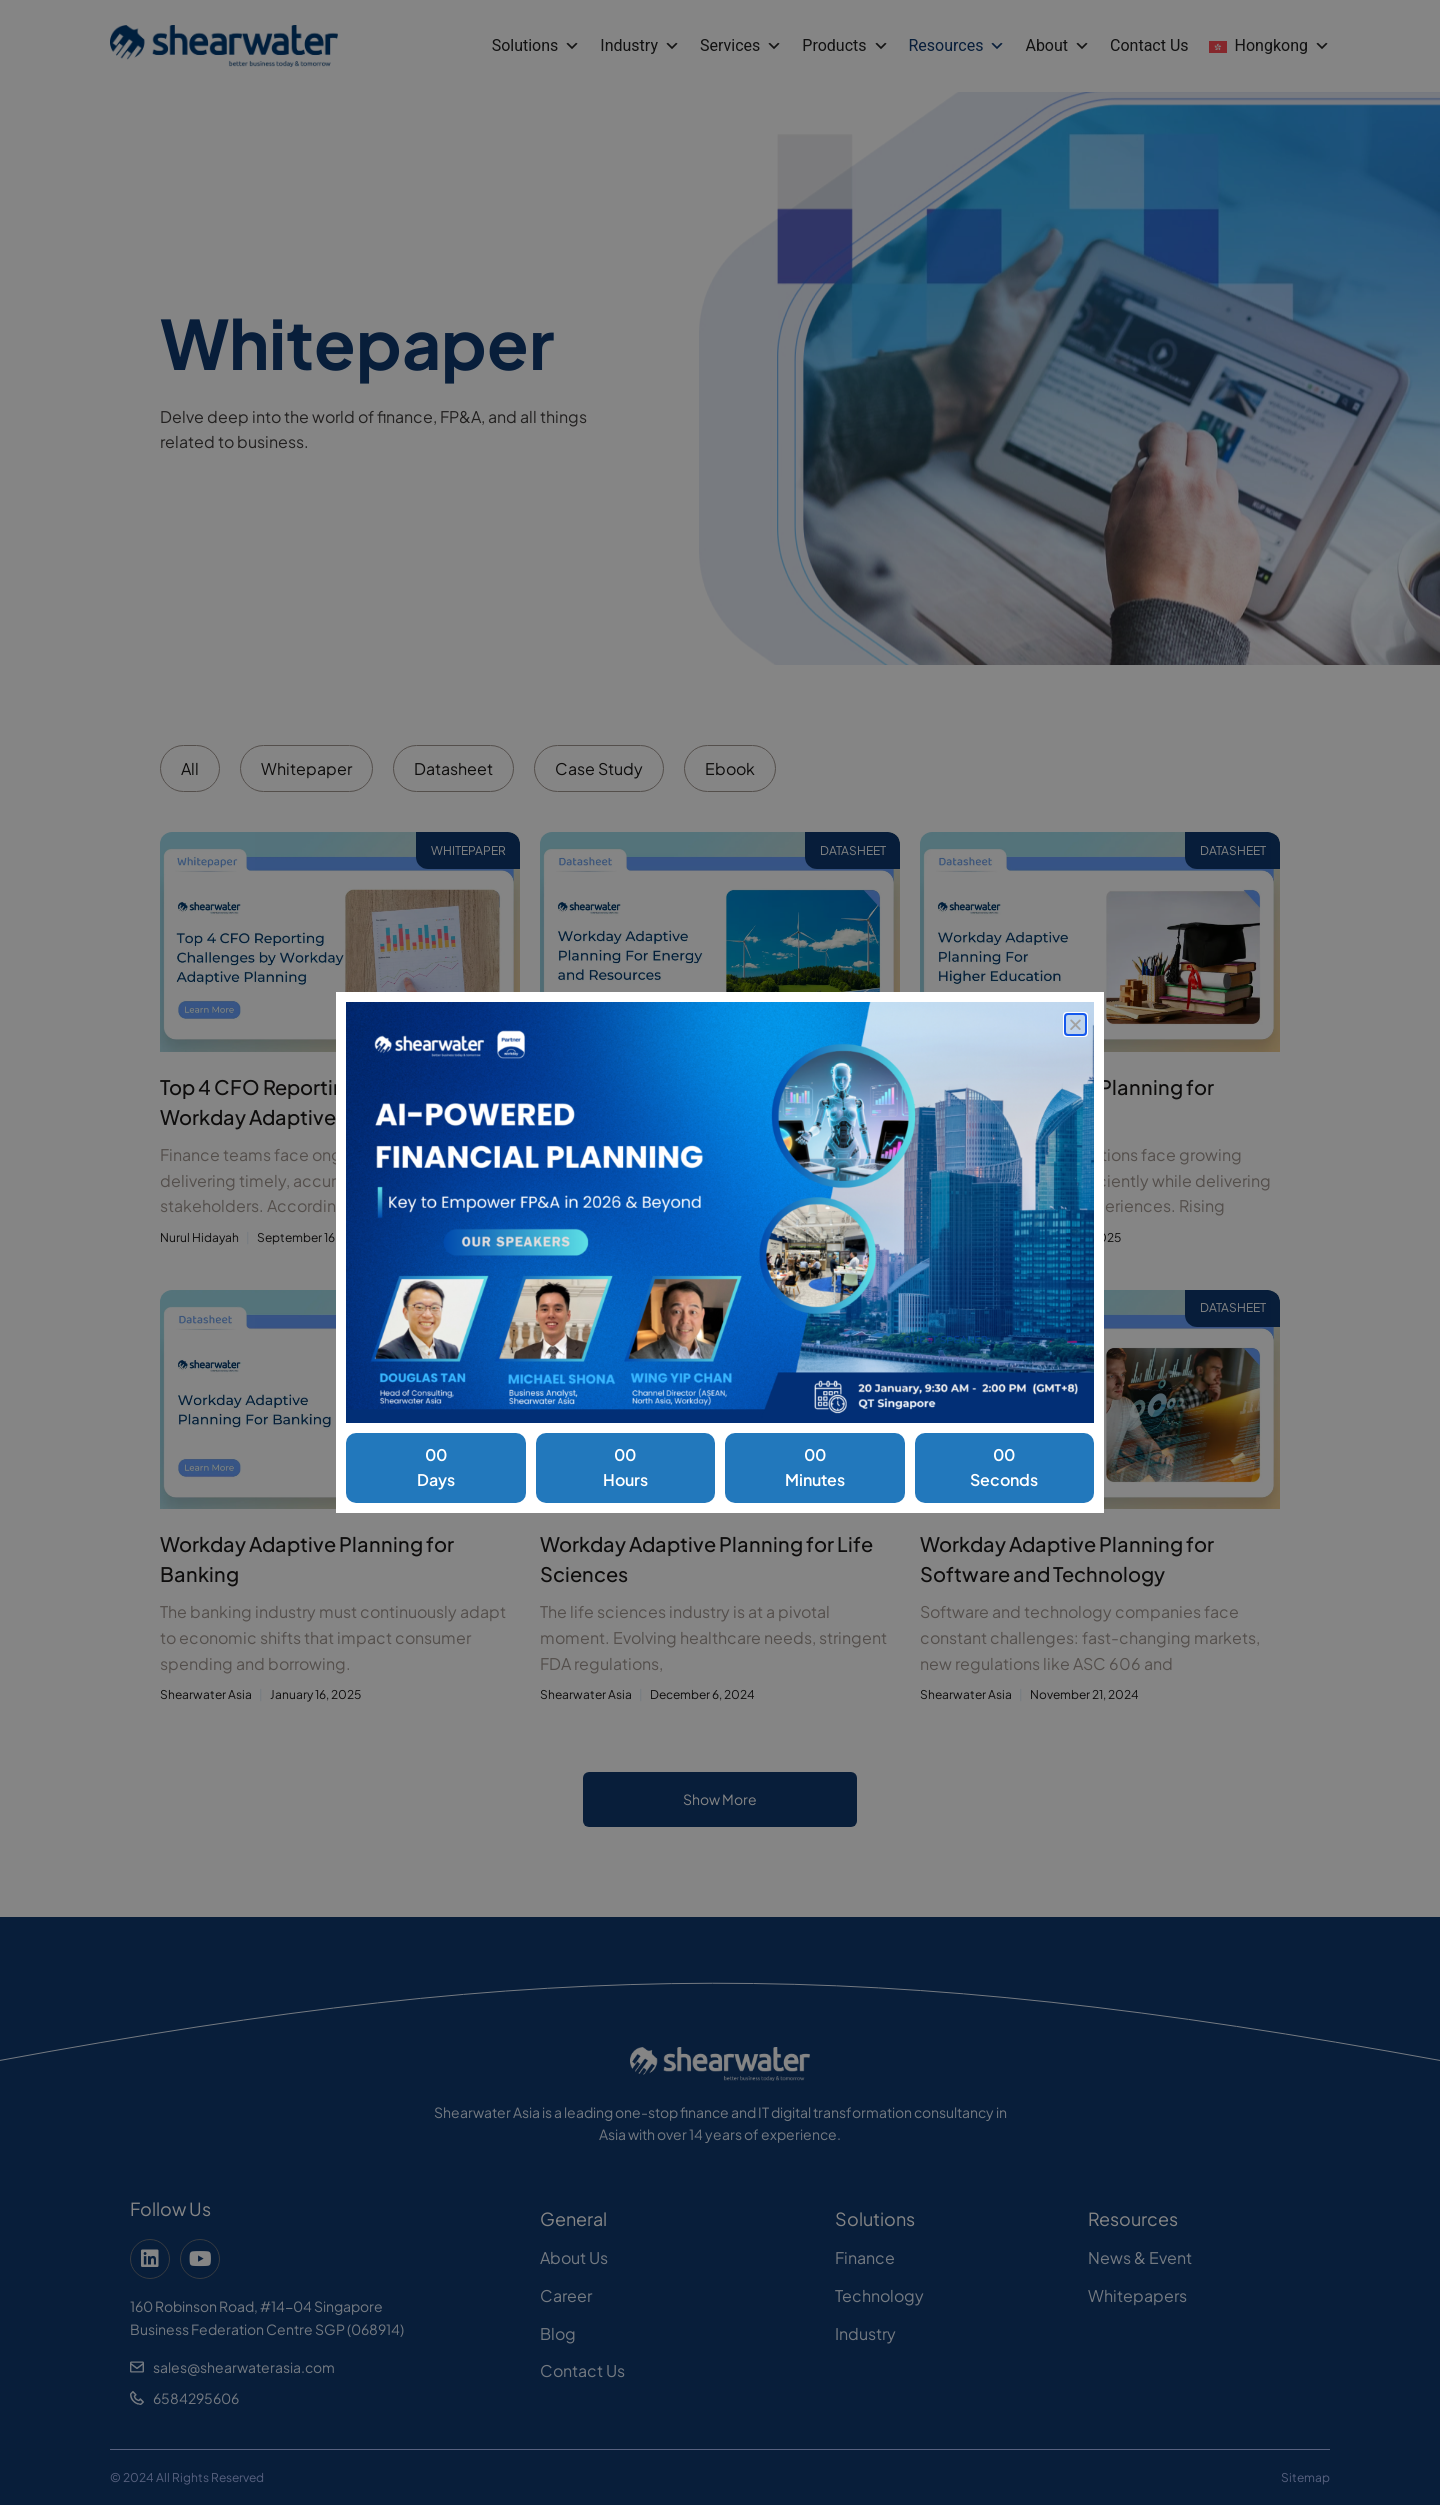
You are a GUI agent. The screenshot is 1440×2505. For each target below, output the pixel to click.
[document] (720, 1252)
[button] (1075, 1024)
